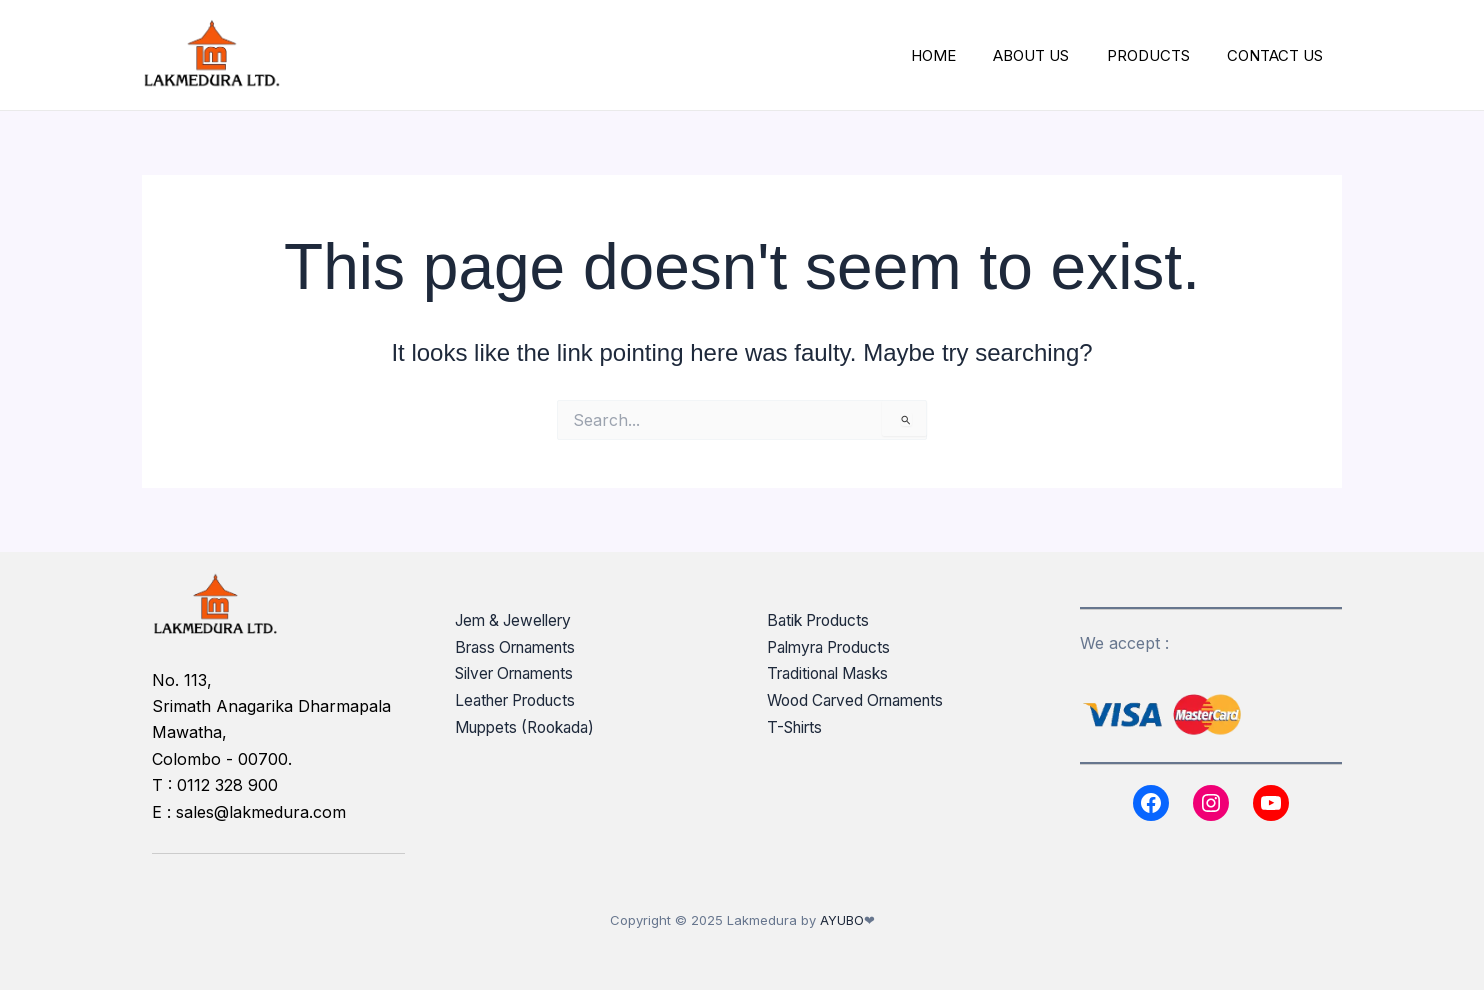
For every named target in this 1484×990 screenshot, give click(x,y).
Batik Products (822, 620)
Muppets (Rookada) (530, 726)
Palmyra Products (835, 647)
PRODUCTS (1159, 55)
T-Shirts (797, 726)
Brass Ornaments (521, 647)
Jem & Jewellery (518, 620)
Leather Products (521, 699)
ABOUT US (1050, 55)
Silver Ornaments (521, 673)
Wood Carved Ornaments (863, 699)
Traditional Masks (833, 673)
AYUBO (842, 920)
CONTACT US (1279, 55)
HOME (959, 55)
